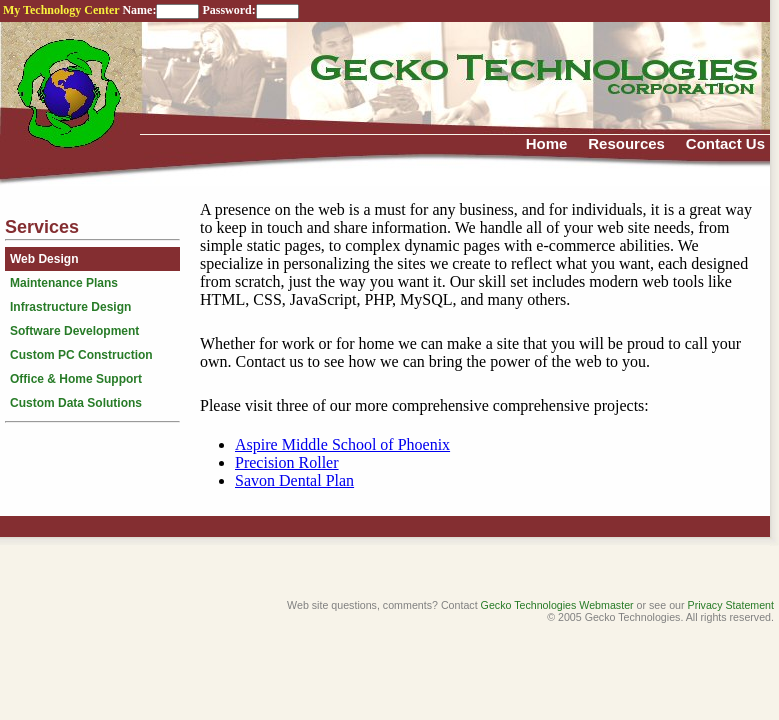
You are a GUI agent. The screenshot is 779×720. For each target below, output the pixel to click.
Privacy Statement (731, 605)
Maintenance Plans (64, 283)
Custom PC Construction (81, 355)
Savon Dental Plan (294, 480)
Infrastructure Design (70, 307)
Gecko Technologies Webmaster (557, 605)
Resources (626, 143)
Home (547, 143)
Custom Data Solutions (76, 403)
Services (42, 227)
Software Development (74, 331)
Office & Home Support (76, 379)
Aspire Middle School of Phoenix (342, 444)
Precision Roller (287, 462)
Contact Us (725, 143)
